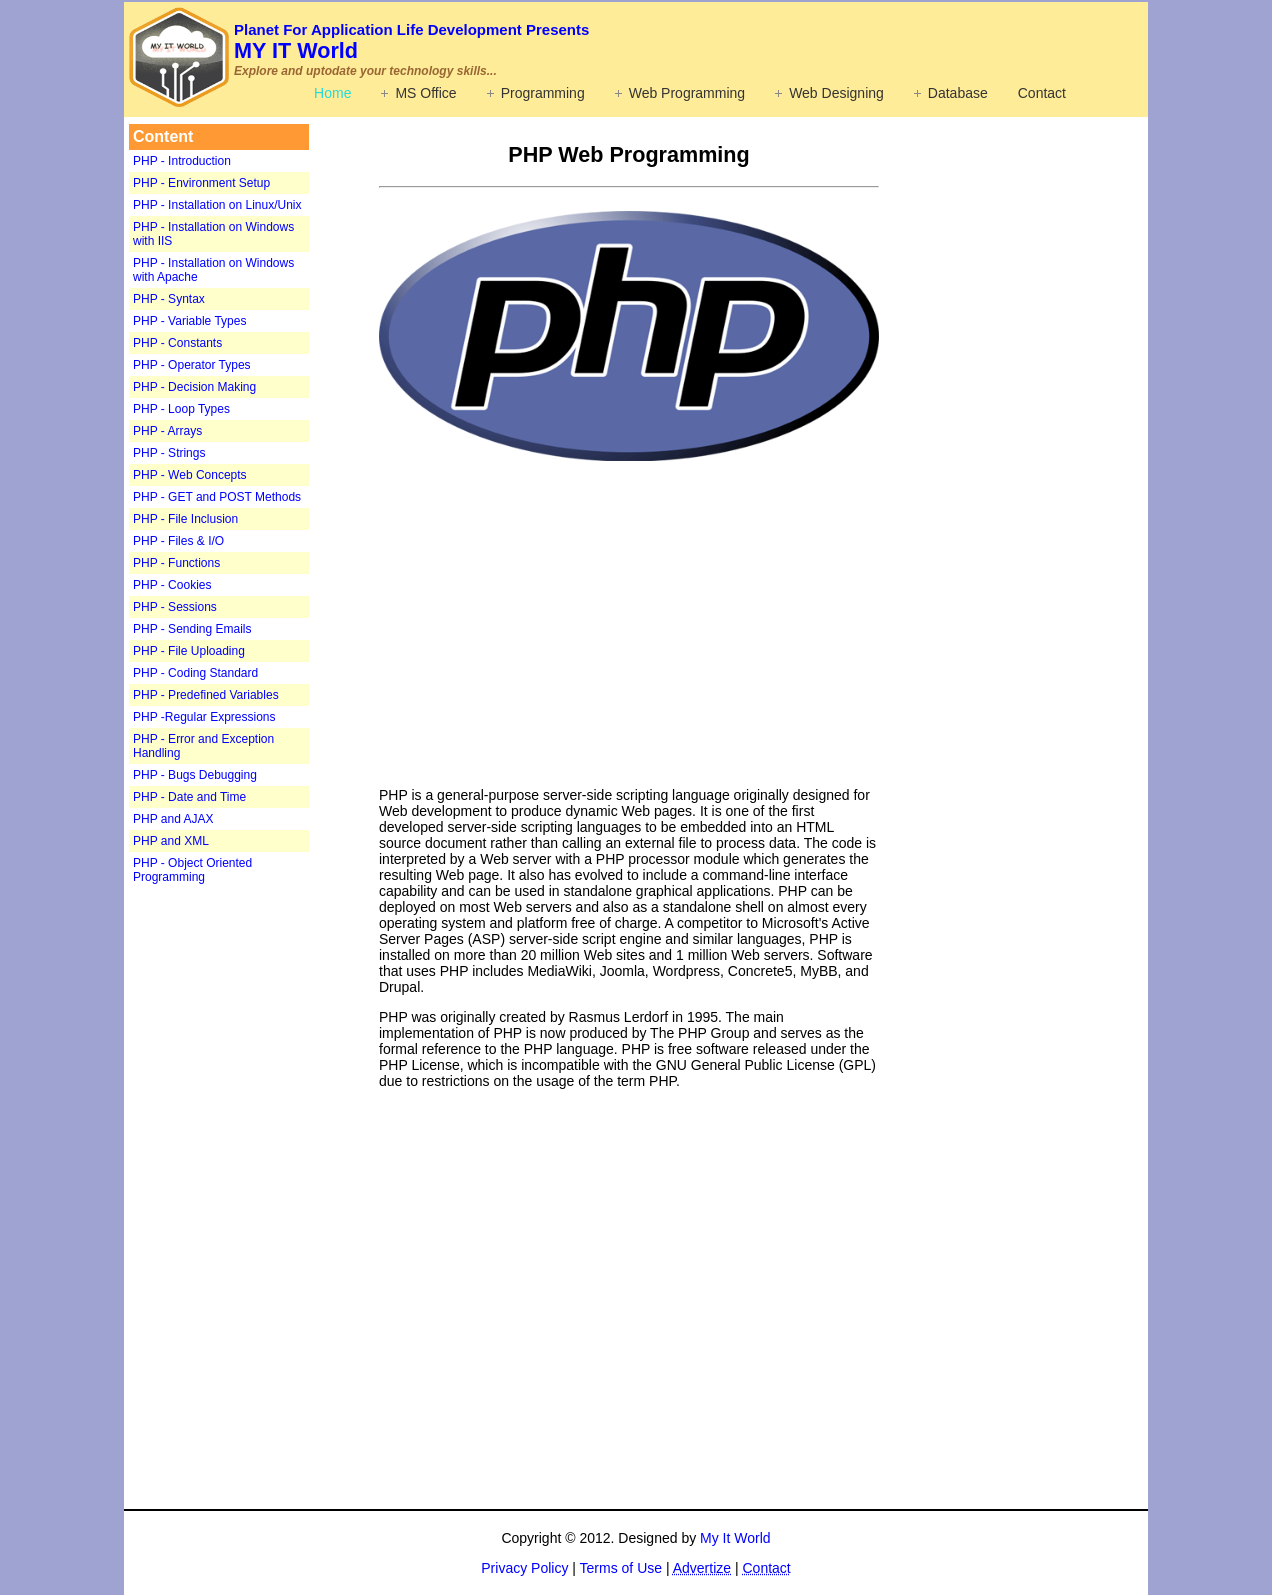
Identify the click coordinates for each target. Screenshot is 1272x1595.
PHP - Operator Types (192, 365)
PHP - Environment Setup (201, 183)
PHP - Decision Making (194, 387)
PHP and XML (171, 841)
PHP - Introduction (182, 161)
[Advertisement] (254, 1204)
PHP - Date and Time (189, 797)
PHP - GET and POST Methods (217, 497)
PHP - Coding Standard (195, 673)
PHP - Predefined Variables (206, 695)
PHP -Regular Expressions (204, 717)
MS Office (425, 93)
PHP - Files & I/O (178, 541)
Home (332, 93)
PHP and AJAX (173, 819)
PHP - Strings (169, 453)
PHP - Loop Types (181, 409)
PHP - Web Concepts (190, 475)
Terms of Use (621, 1568)
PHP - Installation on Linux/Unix (217, 205)
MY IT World (411, 42)
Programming (543, 93)
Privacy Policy (524, 1568)
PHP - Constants (177, 343)
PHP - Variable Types (189, 321)
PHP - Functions (176, 563)
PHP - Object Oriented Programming (192, 870)
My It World (735, 1538)
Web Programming (687, 93)
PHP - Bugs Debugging (195, 775)
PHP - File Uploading (189, 651)
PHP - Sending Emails (192, 629)
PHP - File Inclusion (185, 519)
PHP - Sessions (175, 607)
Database (958, 93)
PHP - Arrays (167, 431)
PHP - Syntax (169, 299)
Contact (1042, 93)
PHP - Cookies (172, 585)
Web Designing (836, 93)
